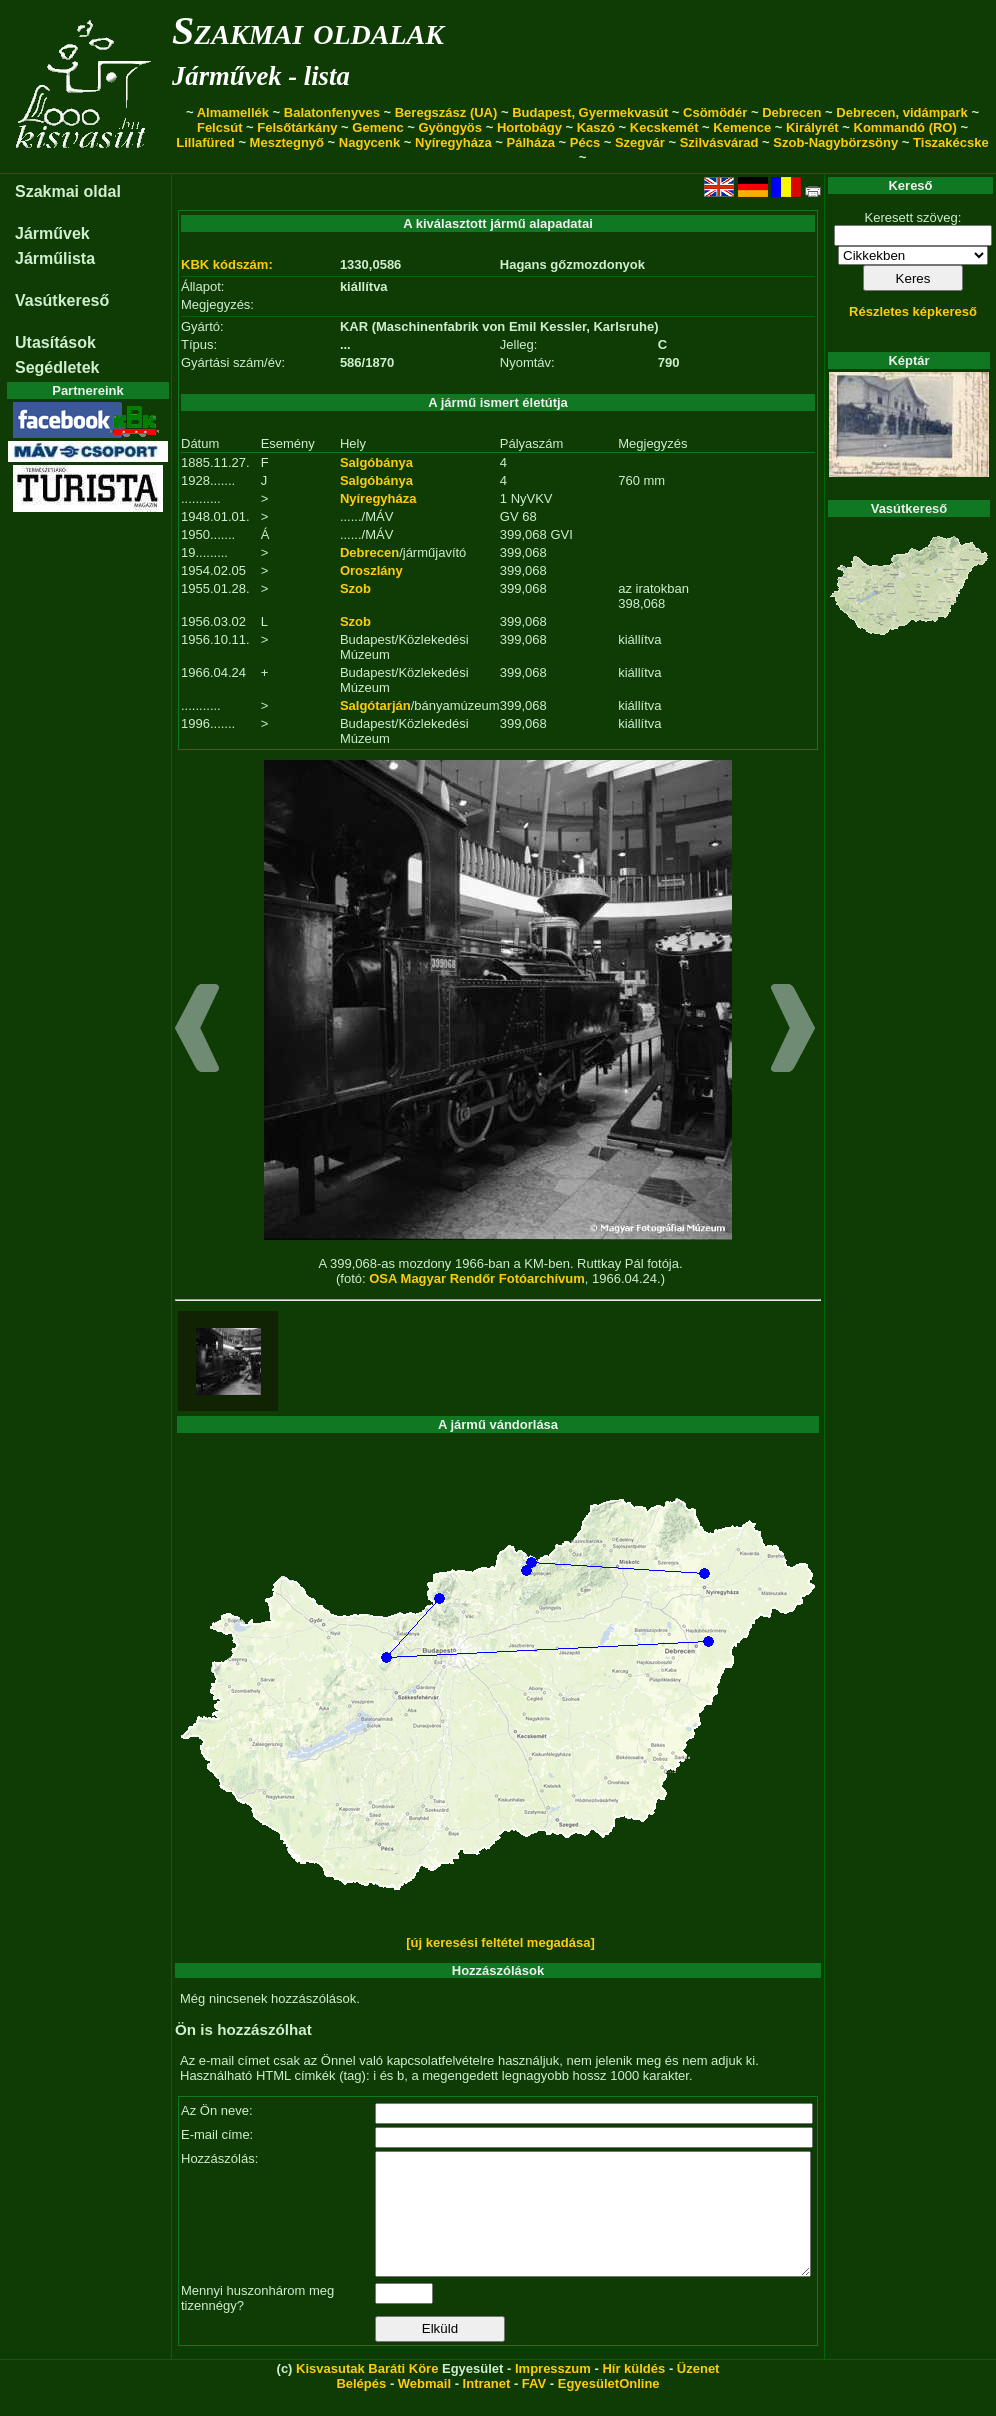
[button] (197, 1031)
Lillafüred (205, 142)
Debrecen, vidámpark (902, 112)
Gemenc (377, 127)
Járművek (52, 233)
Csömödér (715, 112)
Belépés (361, 2407)
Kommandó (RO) (905, 127)
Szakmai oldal (68, 191)
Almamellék (233, 112)
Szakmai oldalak (308, 30)
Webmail (424, 2407)
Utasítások (55, 342)
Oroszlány (371, 570)
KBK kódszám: (227, 264)
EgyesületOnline (609, 2407)
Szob (355, 588)
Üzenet (698, 2392)
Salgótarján (375, 705)
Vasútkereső (62, 300)
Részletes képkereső (913, 311)
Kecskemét (664, 127)
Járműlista (55, 258)
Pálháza (531, 142)
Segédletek (57, 367)
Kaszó (596, 127)
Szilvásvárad (719, 142)
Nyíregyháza (453, 142)
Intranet (487, 2407)
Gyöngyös (450, 127)
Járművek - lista (261, 76)
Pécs (585, 142)
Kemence (742, 127)
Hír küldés (633, 2392)
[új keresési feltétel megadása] (500, 1942)
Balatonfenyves (332, 112)
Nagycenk (369, 142)
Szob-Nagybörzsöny (835, 142)
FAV (534, 2407)
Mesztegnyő (287, 142)
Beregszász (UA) (446, 112)
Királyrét (812, 127)
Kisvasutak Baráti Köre (367, 2392)
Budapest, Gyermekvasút (590, 112)
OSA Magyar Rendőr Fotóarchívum (477, 1278)
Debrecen (791, 112)
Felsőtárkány (297, 127)
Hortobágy (529, 127)
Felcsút (220, 127)
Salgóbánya (376, 462)
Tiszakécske (951, 142)
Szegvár (640, 142)
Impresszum (553, 2392)
